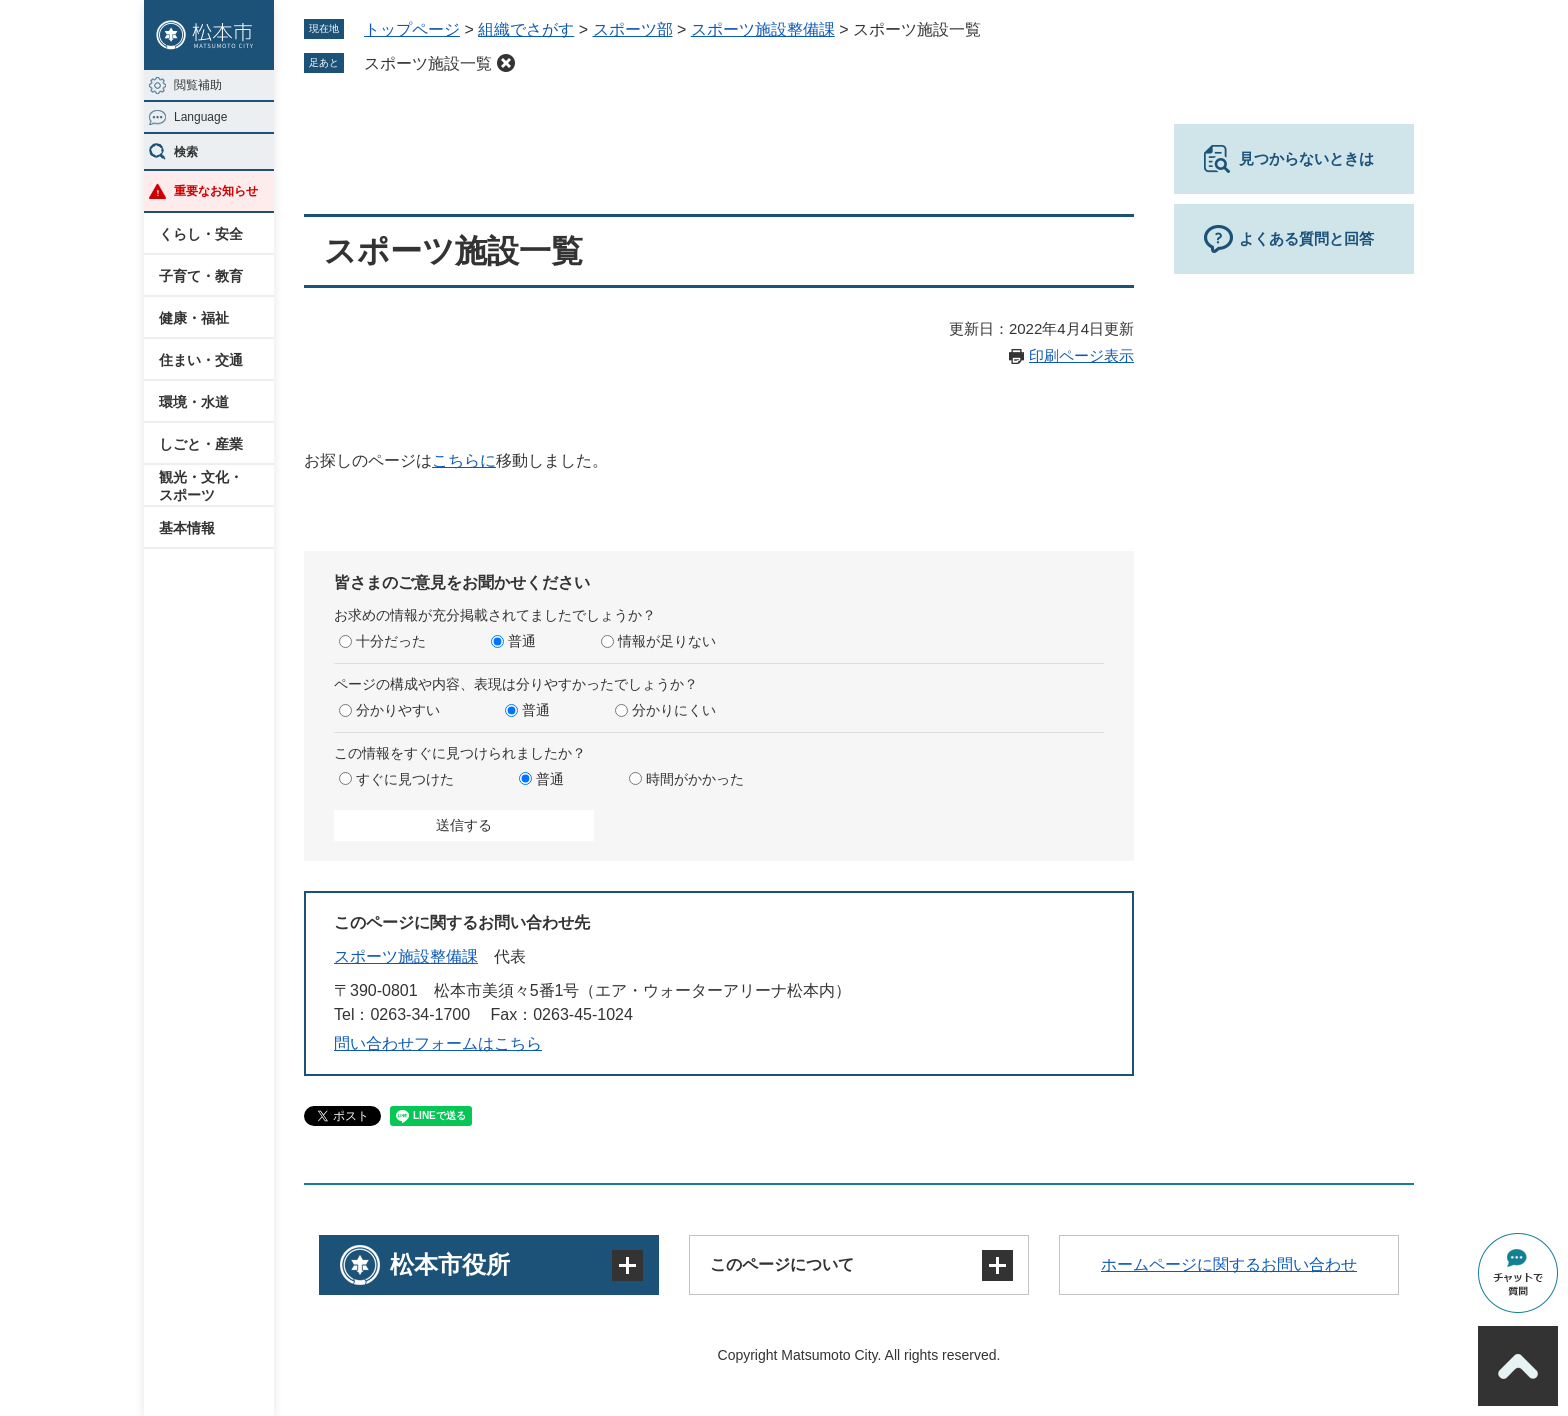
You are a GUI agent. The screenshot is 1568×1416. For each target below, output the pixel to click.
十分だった (391, 641)
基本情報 (187, 528)
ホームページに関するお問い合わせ (1229, 1264)
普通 (522, 641)
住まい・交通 (201, 360)
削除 (506, 63)
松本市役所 (450, 1264)
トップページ (412, 29)
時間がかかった (695, 779)
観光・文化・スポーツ (201, 486)
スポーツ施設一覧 (428, 63)
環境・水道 (194, 402)
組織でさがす (526, 29)
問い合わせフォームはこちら (438, 1043)
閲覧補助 (198, 85)
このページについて (782, 1264)
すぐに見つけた (405, 779)
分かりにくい (674, 710)
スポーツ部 (633, 29)
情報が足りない (667, 641)
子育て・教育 (201, 276)
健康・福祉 (194, 318)
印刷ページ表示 (1081, 355)
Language (200, 117)
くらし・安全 (201, 234)
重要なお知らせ (216, 191)
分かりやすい (398, 710)
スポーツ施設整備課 (763, 29)
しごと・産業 (201, 444)
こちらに (464, 460)
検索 (186, 152)
